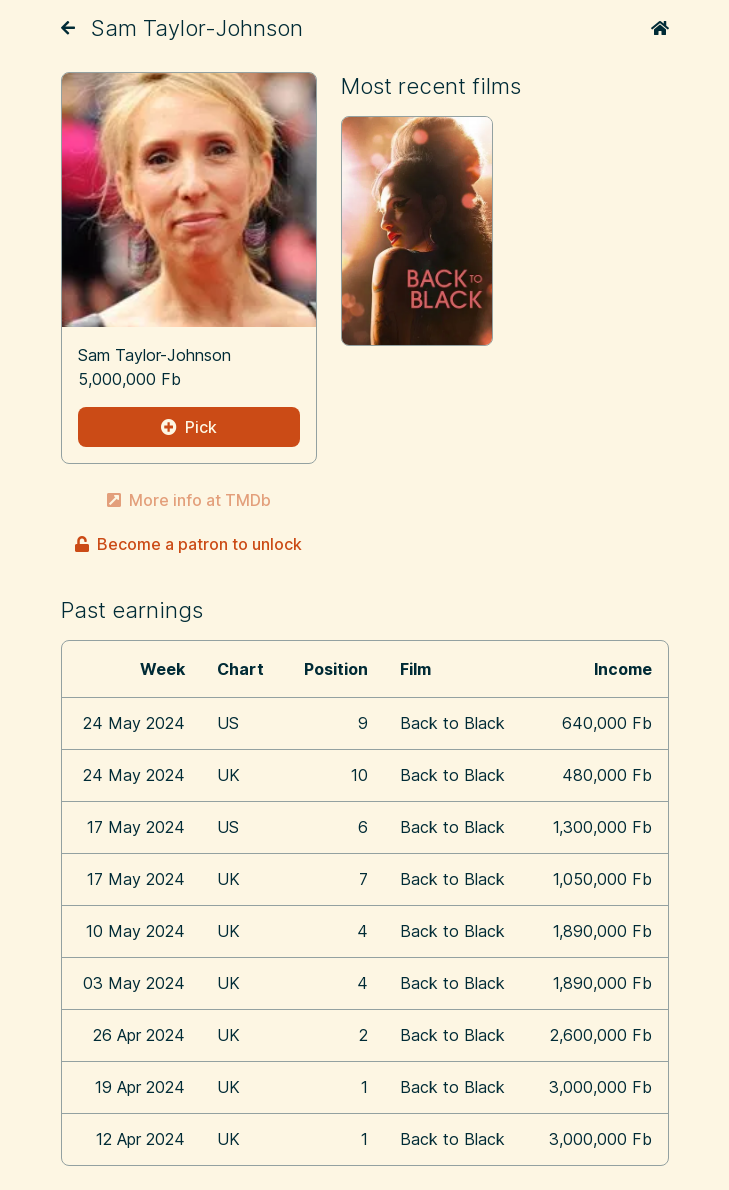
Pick (189, 427)
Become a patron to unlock (188, 544)
